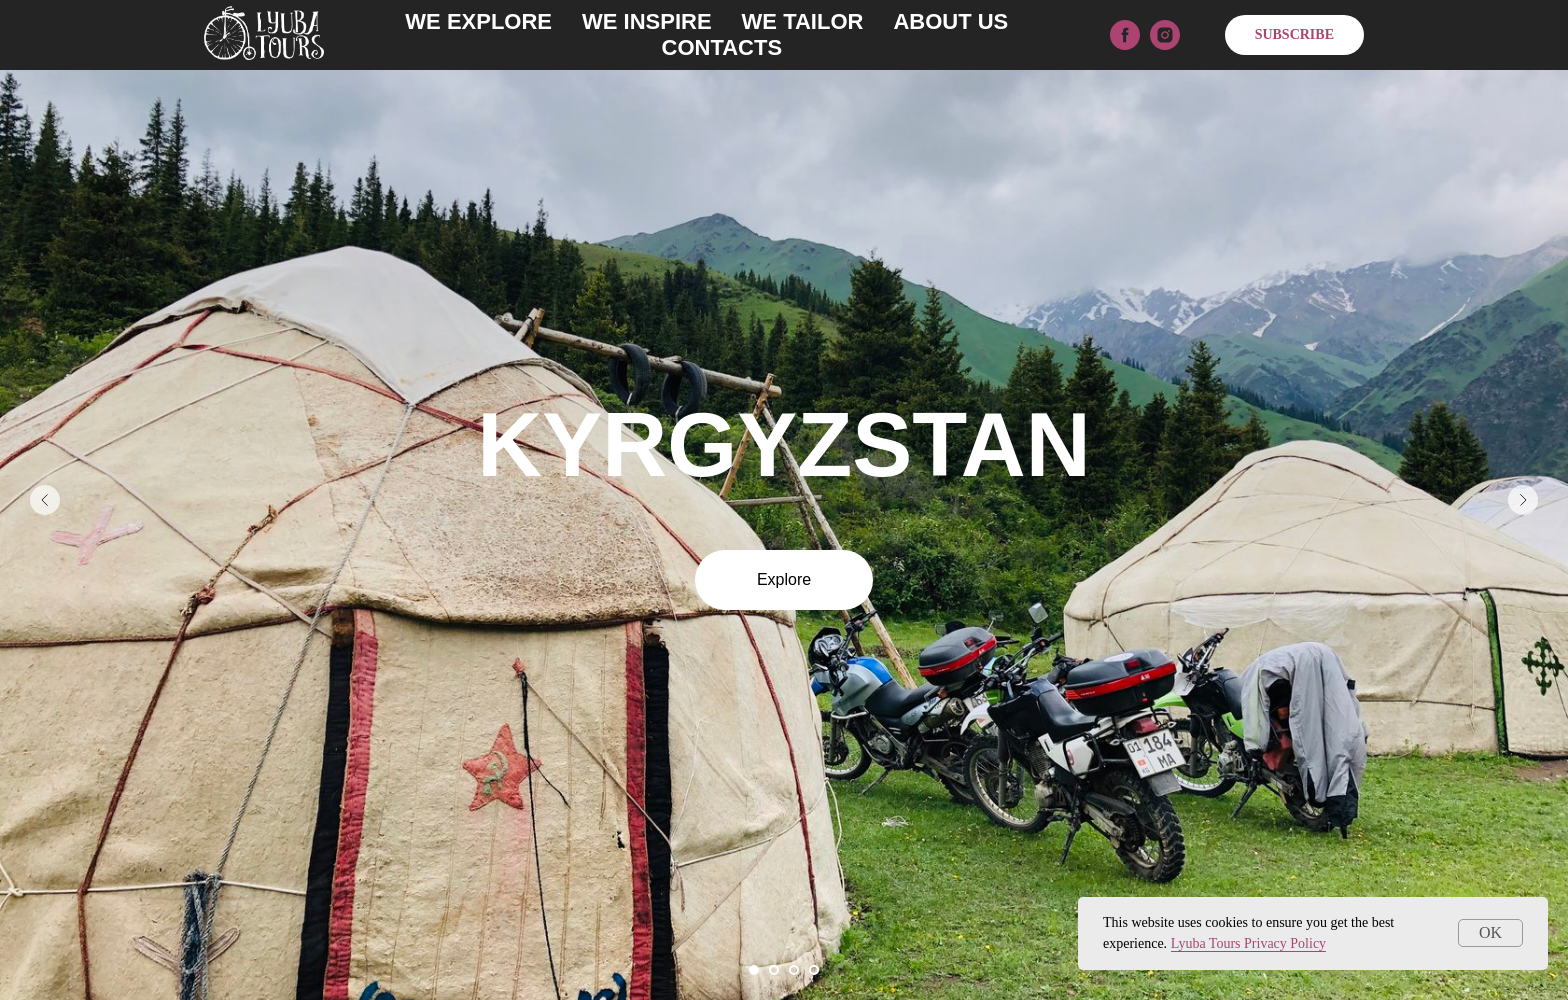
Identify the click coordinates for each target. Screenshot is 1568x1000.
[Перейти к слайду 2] (774, 970)
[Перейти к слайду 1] (754, 970)
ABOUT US (950, 21)
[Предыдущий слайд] (45, 500)
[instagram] (1165, 35)
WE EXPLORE (478, 21)
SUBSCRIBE (1294, 34)
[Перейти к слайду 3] (794, 970)
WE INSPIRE (647, 21)
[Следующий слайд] (1523, 500)
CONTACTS (722, 47)
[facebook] (1125, 35)
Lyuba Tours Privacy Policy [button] (1248, 943)
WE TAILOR (803, 21)
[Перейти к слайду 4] (814, 970)
